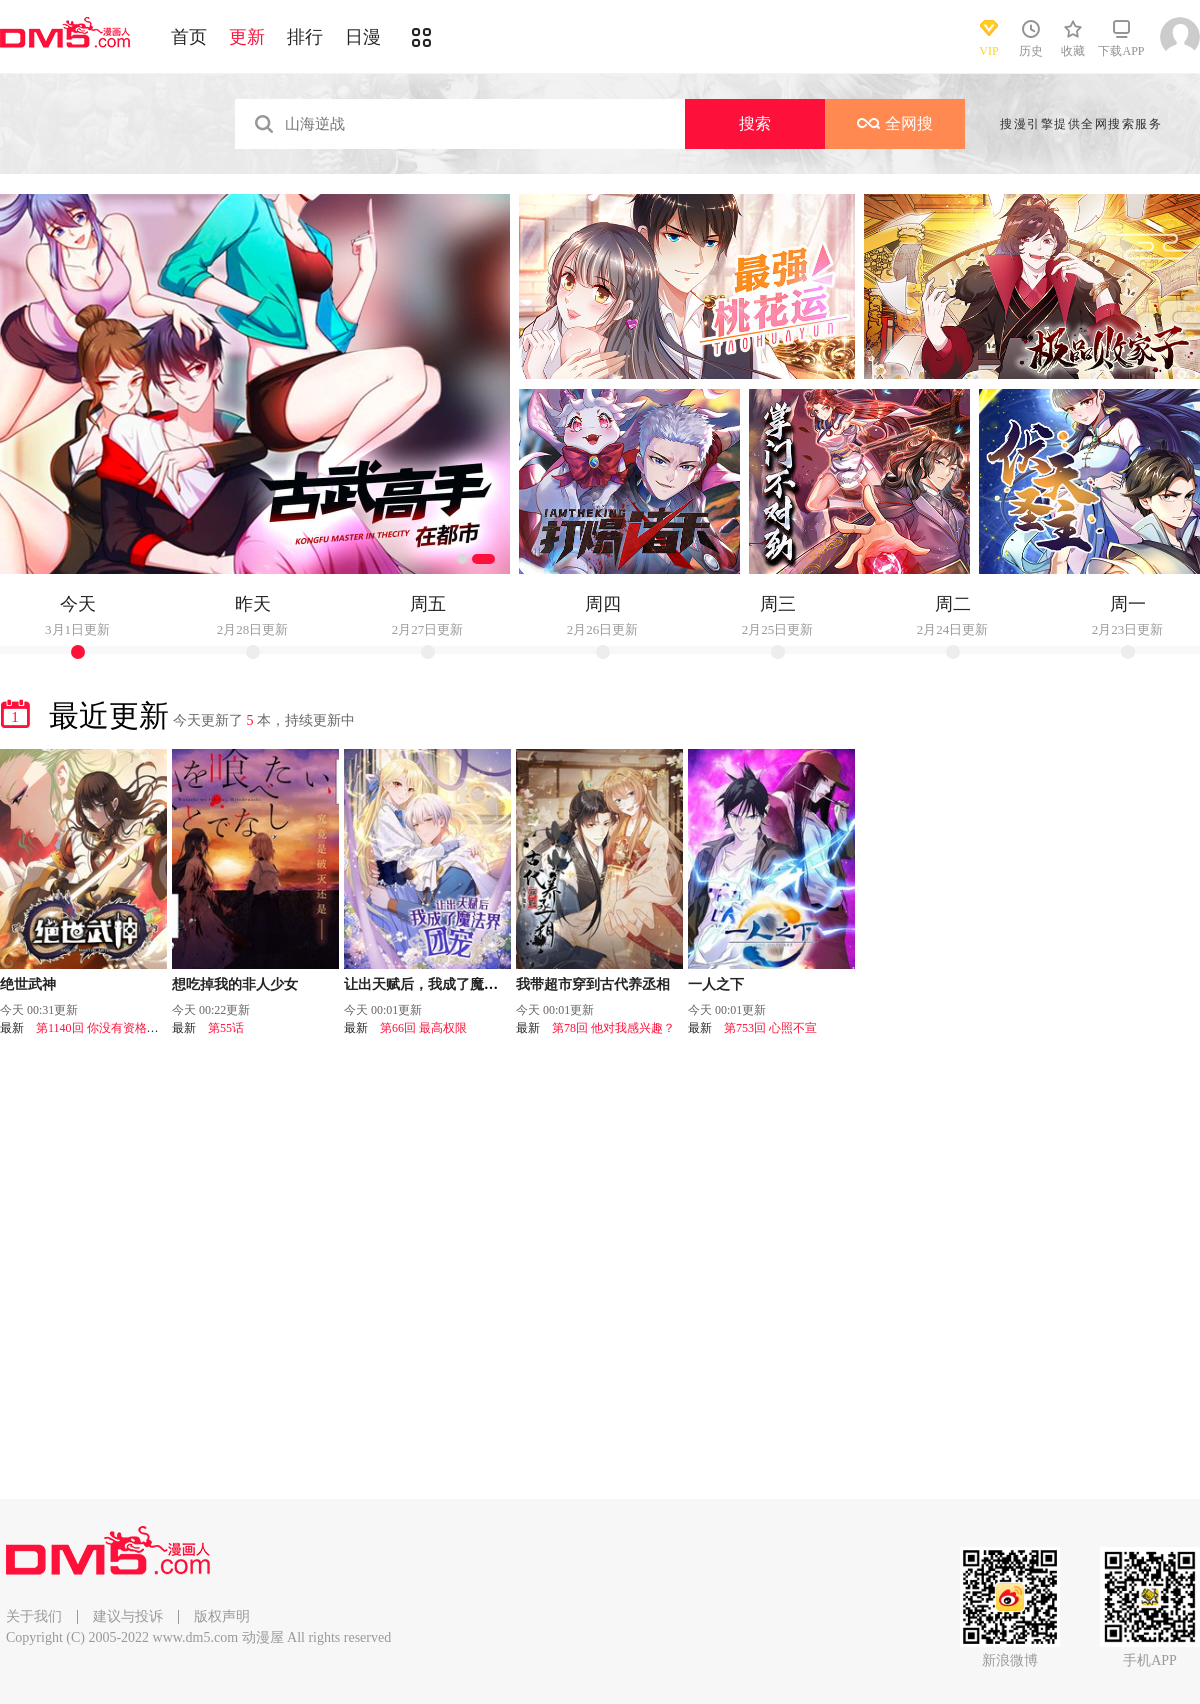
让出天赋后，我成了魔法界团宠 (442, 984)
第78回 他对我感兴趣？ (613, 1028)
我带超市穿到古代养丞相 (593, 984)
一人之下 (716, 984)
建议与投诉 (128, 1616)
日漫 (363, 37)
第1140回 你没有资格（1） (106, 1028)
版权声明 (222, 1616)
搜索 (755, 123)
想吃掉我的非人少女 (235, 984)
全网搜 (895, 123)
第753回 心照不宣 (770, 1028)
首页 (189, 37)
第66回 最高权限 (423, 1028)
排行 (305, 37)
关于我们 (34, 1616)
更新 (247, 37)
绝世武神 (28, 984)
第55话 (226, 1028)
